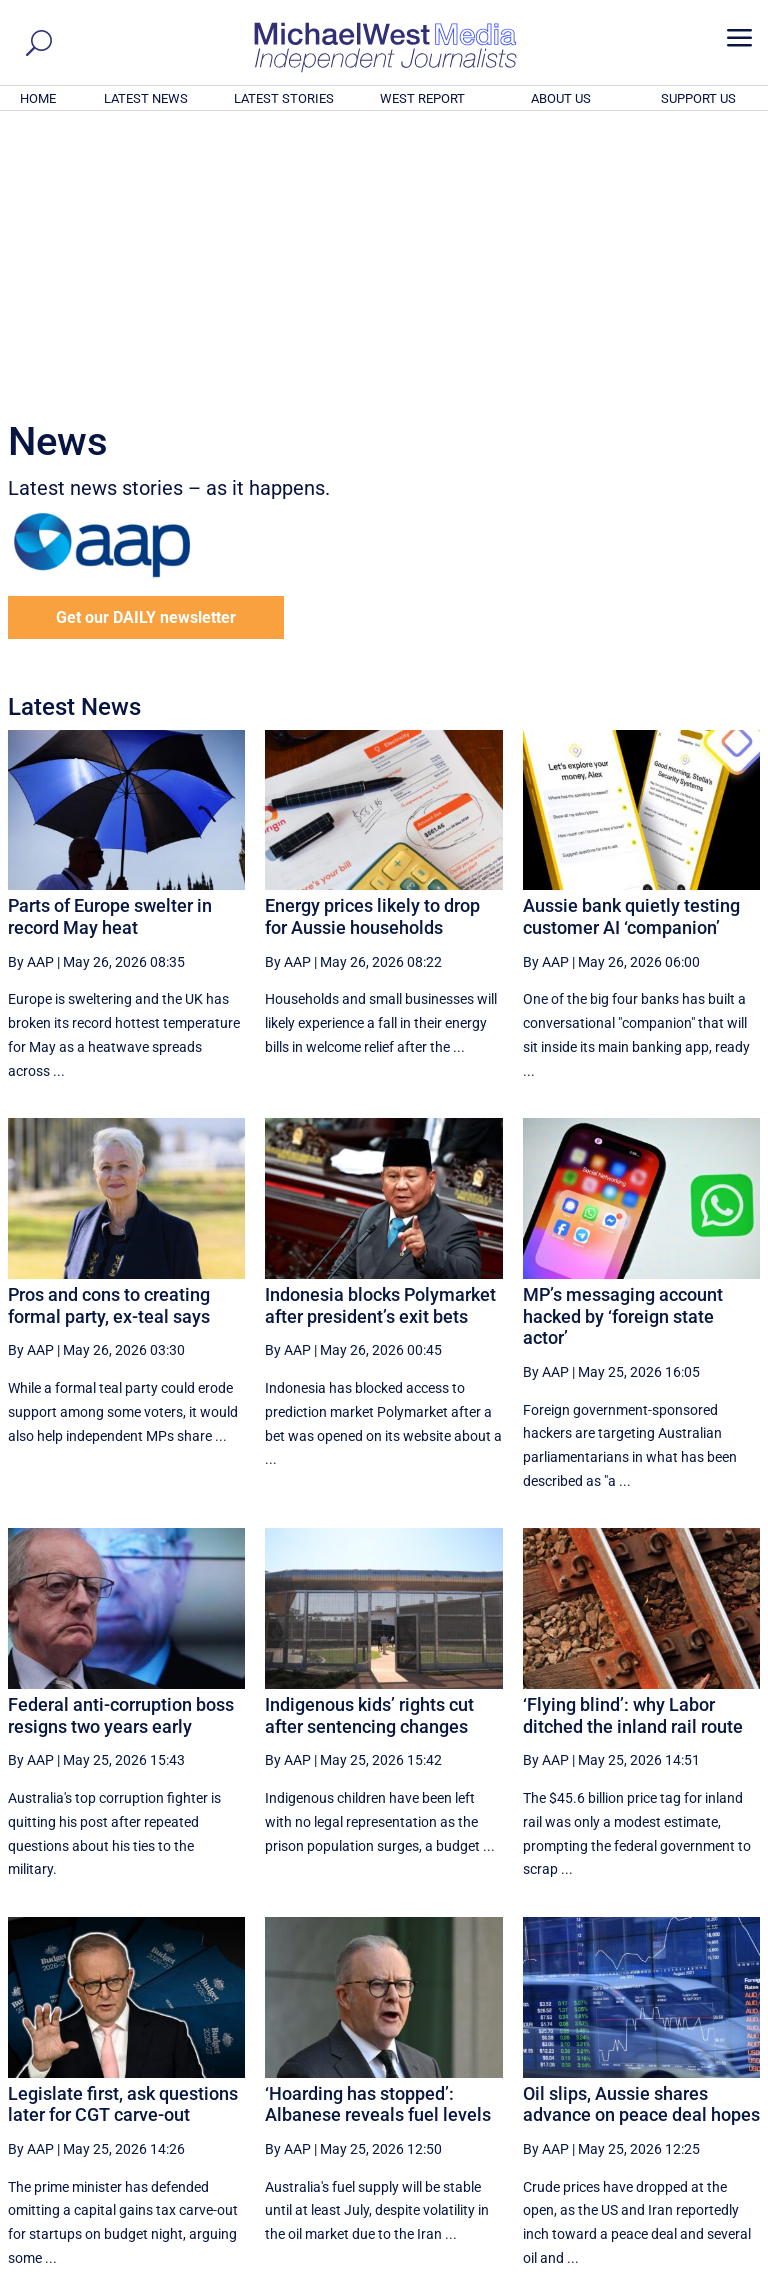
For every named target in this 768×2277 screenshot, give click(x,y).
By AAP (31, 690)
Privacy (725, 2264)
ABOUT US (561, 98)
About (617, 2264)
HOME (38, 98)
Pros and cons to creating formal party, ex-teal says (109, 1033)
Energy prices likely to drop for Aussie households (372, 644)
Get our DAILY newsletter (146, 345)
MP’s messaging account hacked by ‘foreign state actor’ (623, 1044)
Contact (668, 2264)
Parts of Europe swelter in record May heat (110, 644)
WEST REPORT (422, 98)
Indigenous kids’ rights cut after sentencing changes (369, 1443)
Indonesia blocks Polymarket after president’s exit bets (380, 1033)
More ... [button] (705, 2074)
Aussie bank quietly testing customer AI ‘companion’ (631, 644)
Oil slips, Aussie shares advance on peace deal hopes (641, 1832)
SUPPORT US (698, 98)
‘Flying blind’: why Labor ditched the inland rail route (633, 1443)
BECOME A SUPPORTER (670, 2151)
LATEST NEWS (146, 98)
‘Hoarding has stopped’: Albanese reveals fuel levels (378, 1832)
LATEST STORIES (284, 98)
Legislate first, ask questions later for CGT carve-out (123, 1832)
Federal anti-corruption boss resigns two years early (121, 1443)
